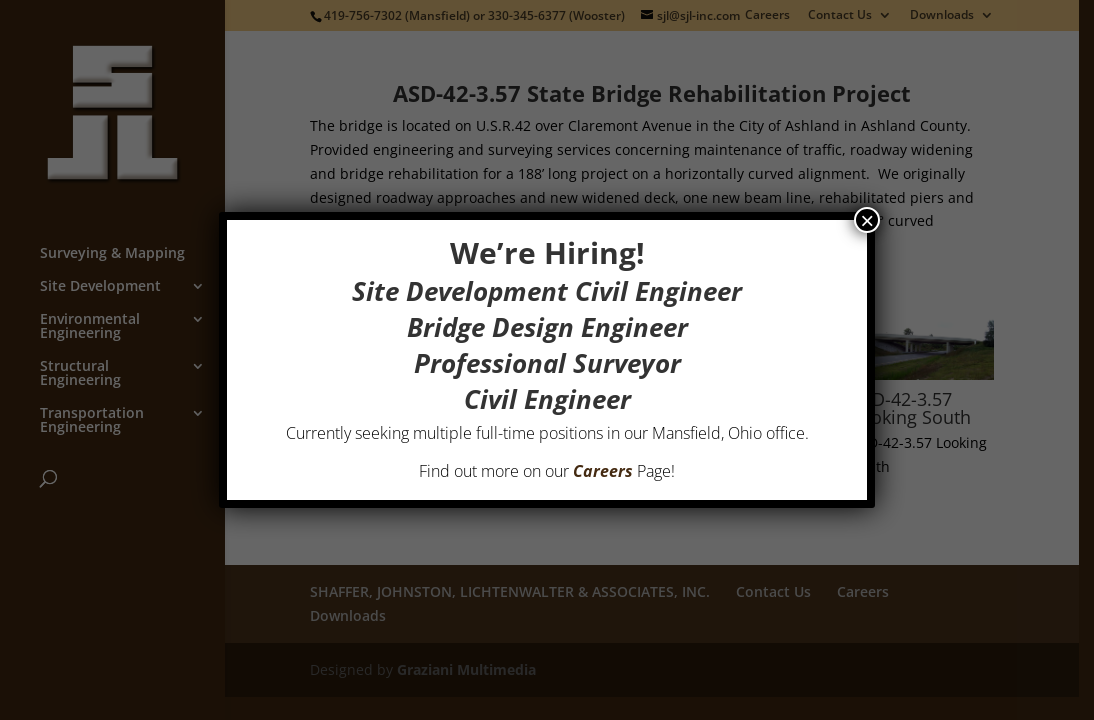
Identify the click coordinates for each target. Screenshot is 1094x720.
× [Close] (867, 220)
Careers (603, 471)
